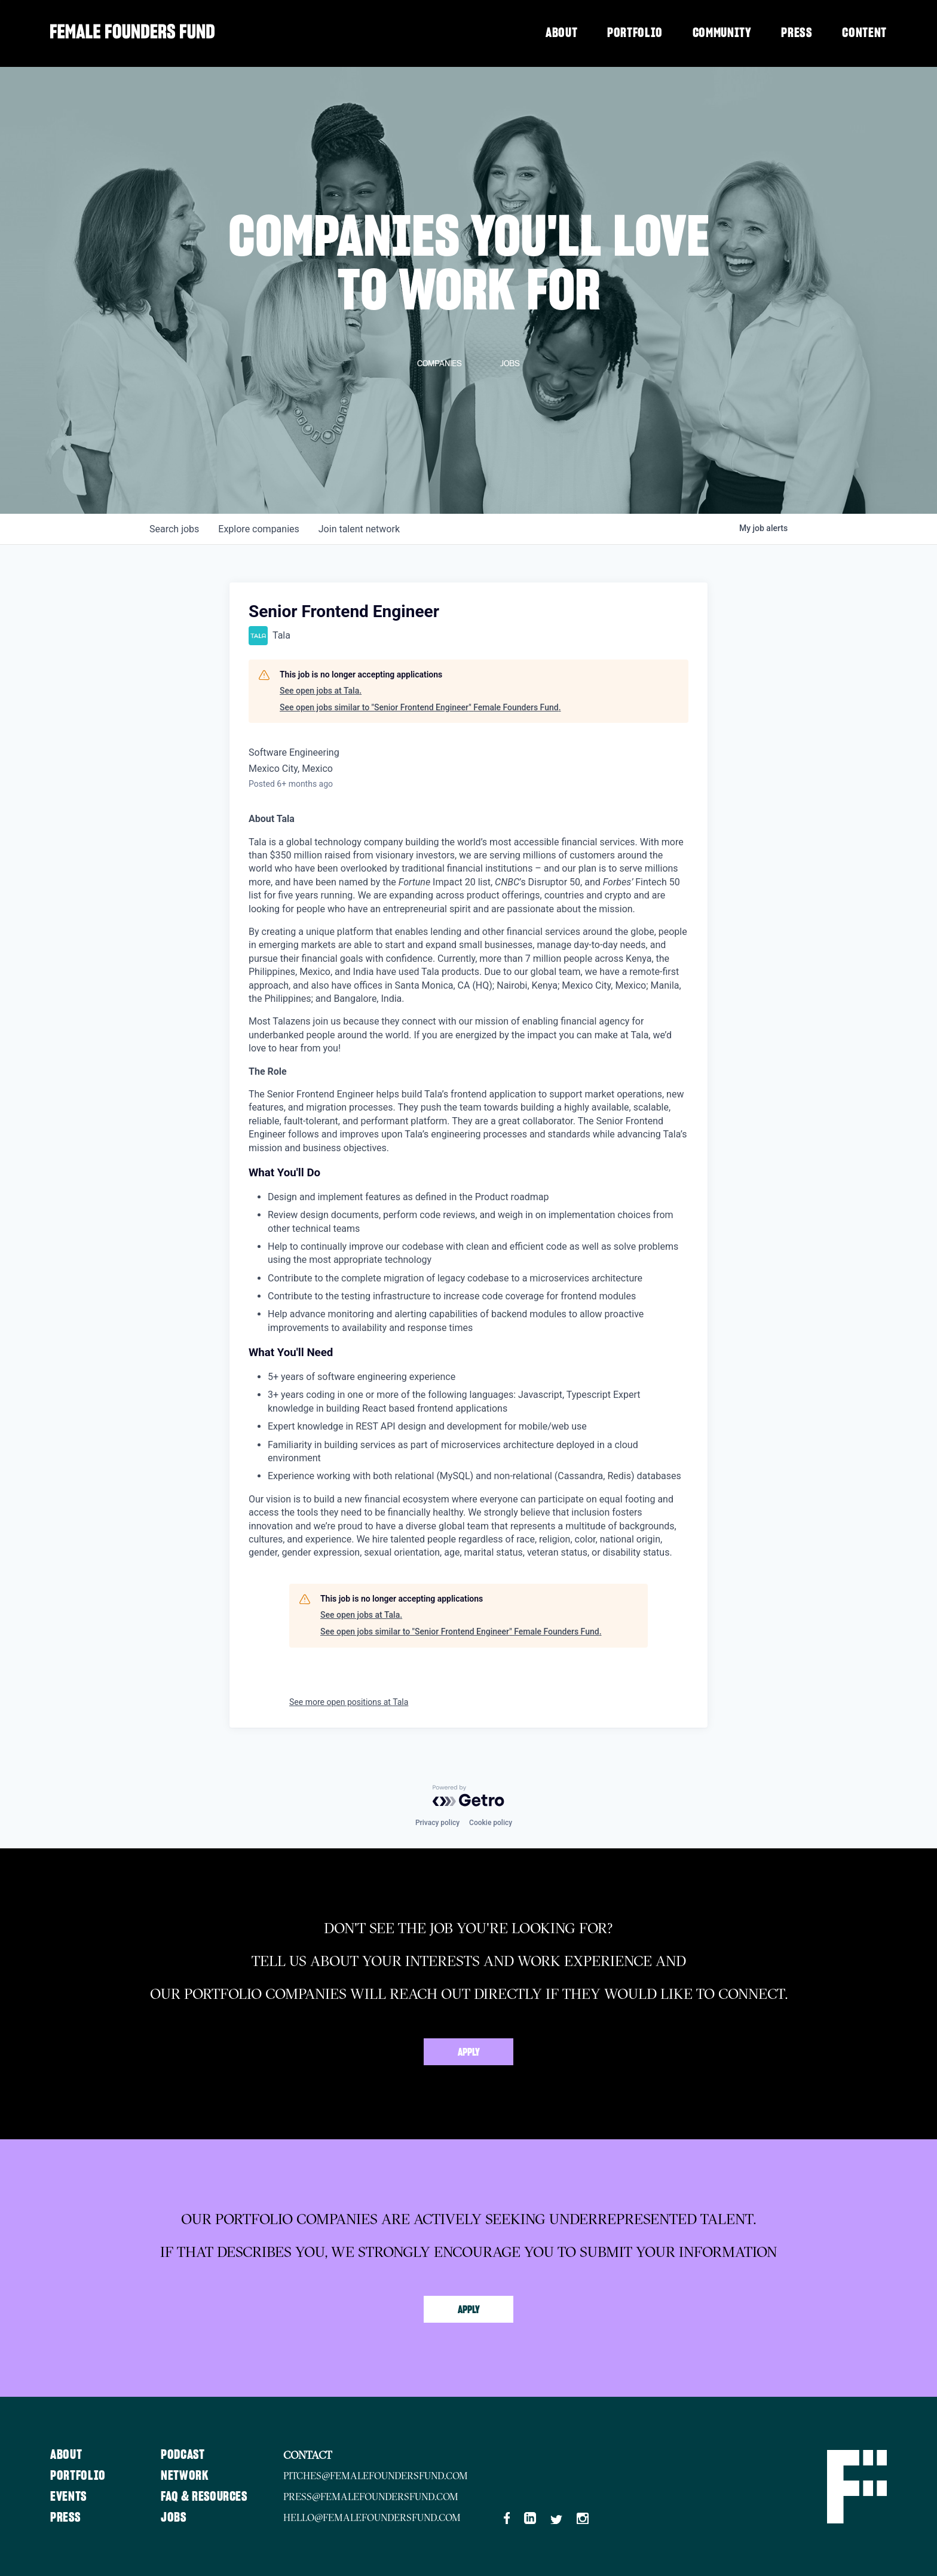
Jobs (175, 2517)
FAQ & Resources (206, 2496)
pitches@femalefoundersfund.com (378, 2476)
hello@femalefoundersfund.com (375, 2517)
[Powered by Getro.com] (468, 1796)
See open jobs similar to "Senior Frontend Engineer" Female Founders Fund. (420, 707)
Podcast (184, 2454)
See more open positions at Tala (348, 1702)
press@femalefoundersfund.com (373, 2497)
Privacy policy (437, 1822)
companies (258, 529)
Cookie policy (490, 1822)
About (561, 32)
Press (796, 32)
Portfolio (635, 32)
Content (864, 32)
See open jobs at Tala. (321, 690)
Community (722, 32)
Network (186, 2475)
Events (68, 2496)
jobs (174, 529)
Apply (469, 2052)
